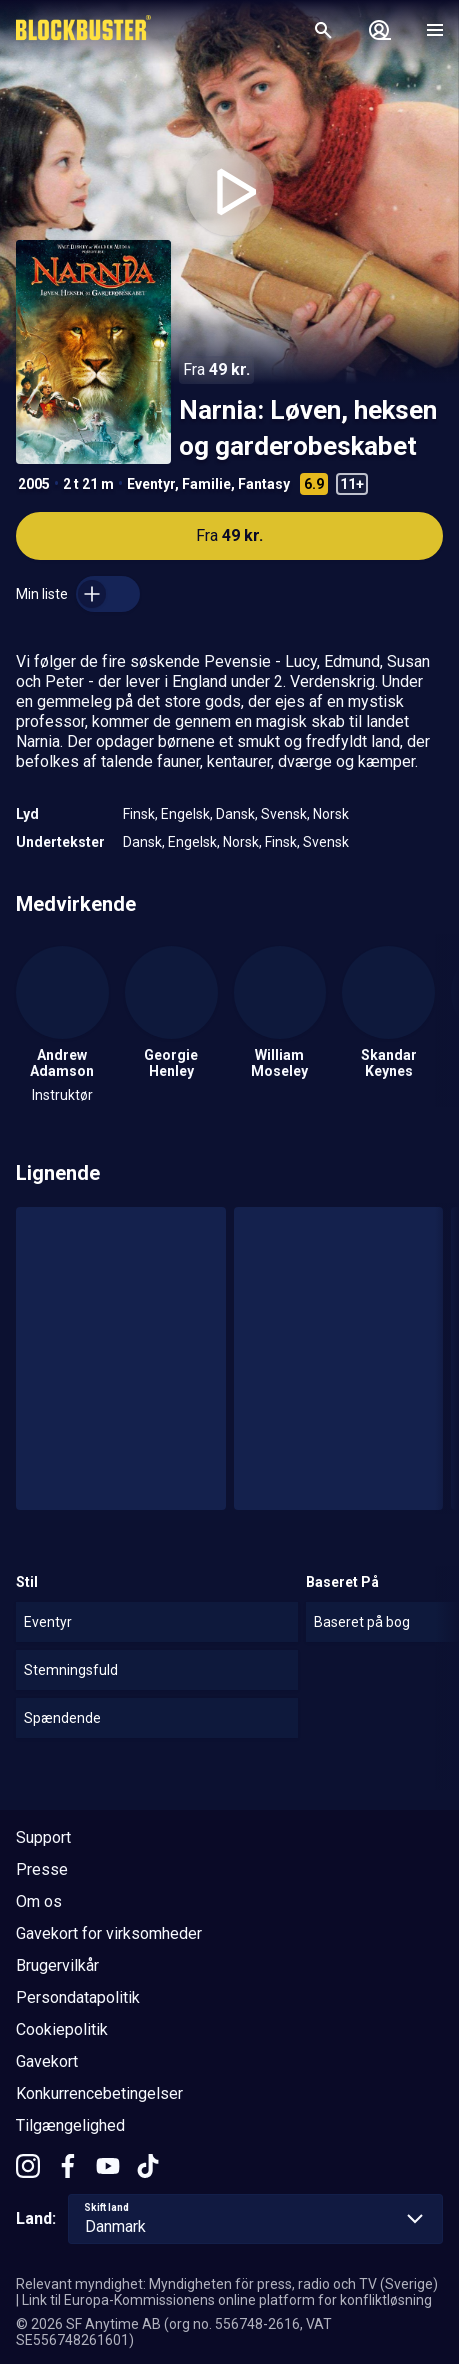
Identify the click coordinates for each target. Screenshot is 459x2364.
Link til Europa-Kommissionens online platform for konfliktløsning (227, 2300)
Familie (206, 484)
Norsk (331, 814)
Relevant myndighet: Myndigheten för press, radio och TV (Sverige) (227, 2284)
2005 (34, 484)
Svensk (284, 814)
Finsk (139, 814)
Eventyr (151, 484)
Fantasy (264, 484)
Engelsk (185, 814)
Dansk (235, 814)
